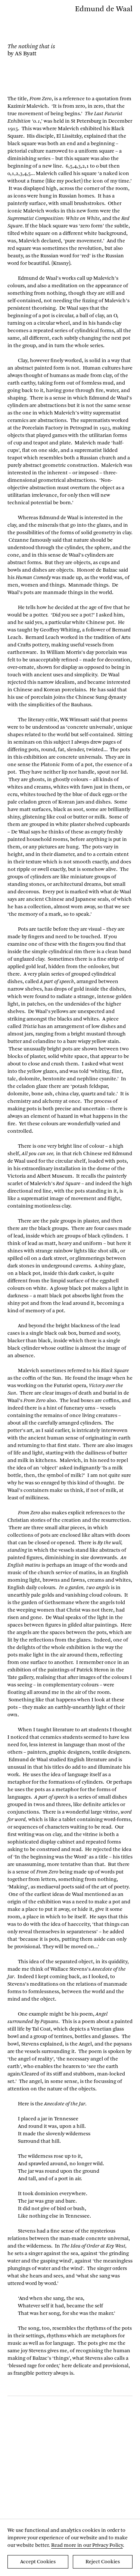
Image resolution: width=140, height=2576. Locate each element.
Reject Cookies (102, 2561)
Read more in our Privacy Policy (87, 2545)
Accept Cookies (38, 2561)
